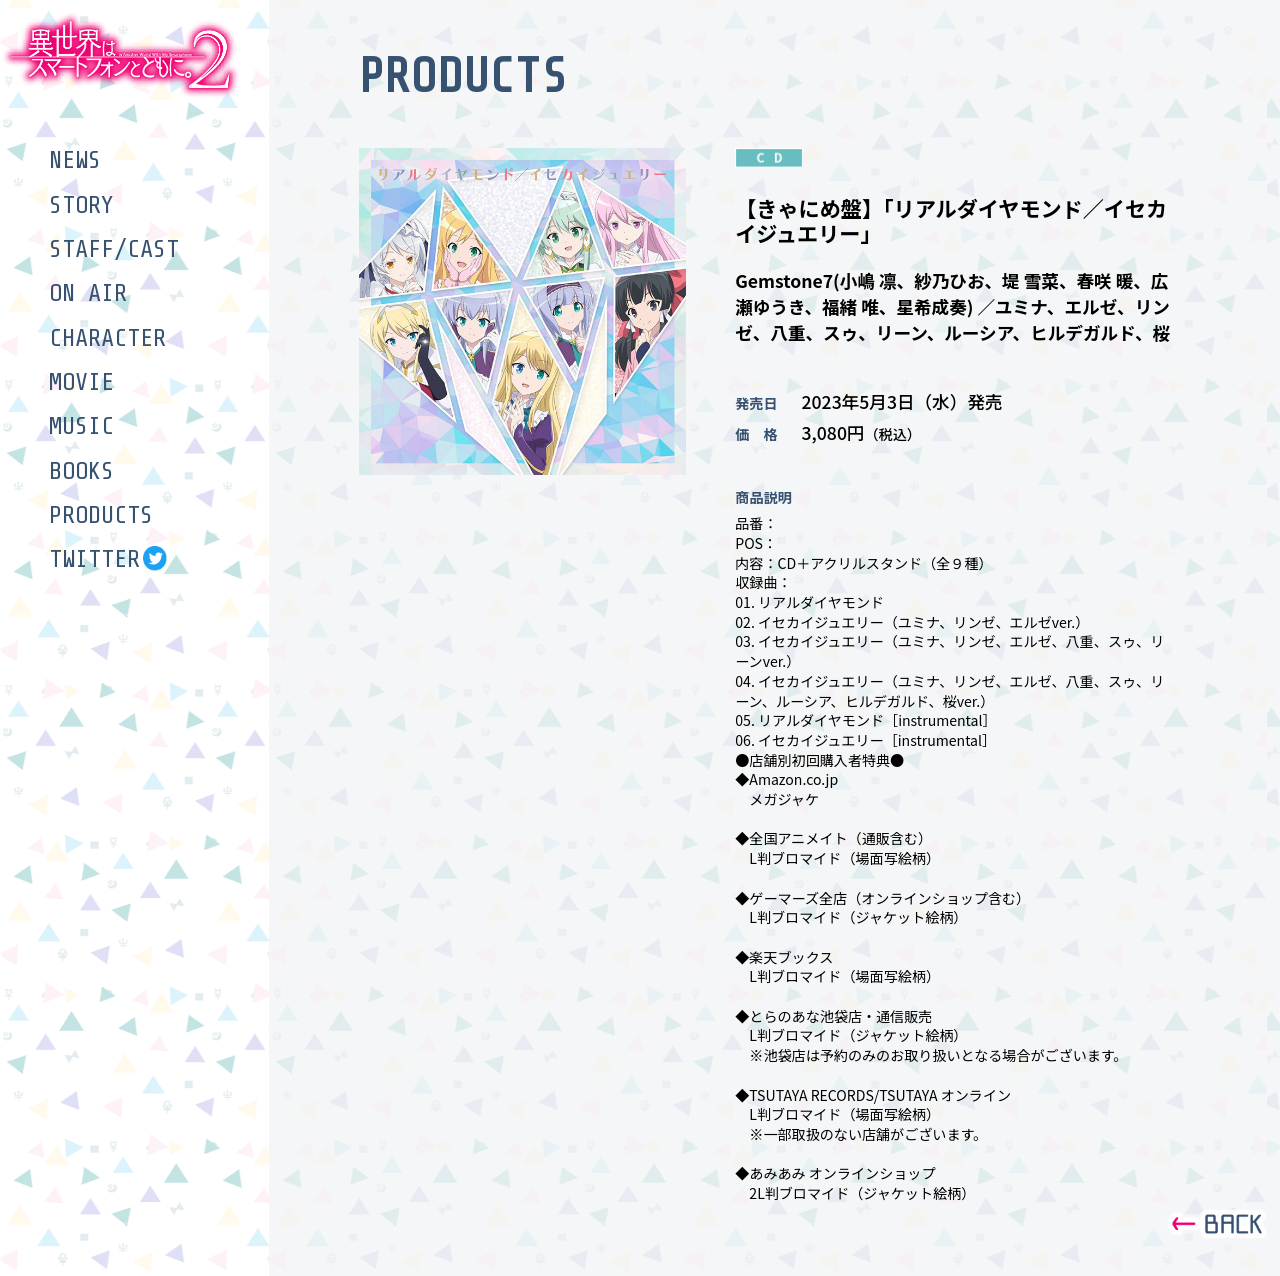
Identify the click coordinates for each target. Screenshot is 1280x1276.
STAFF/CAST (114, 249)
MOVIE (81, 382)
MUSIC (81, 426)
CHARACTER (107, 338)
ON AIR (88, 293)
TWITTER (108, 559)
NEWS (75, 160)
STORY (81, 205)
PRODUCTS (101, 515)
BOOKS (81, 471)
